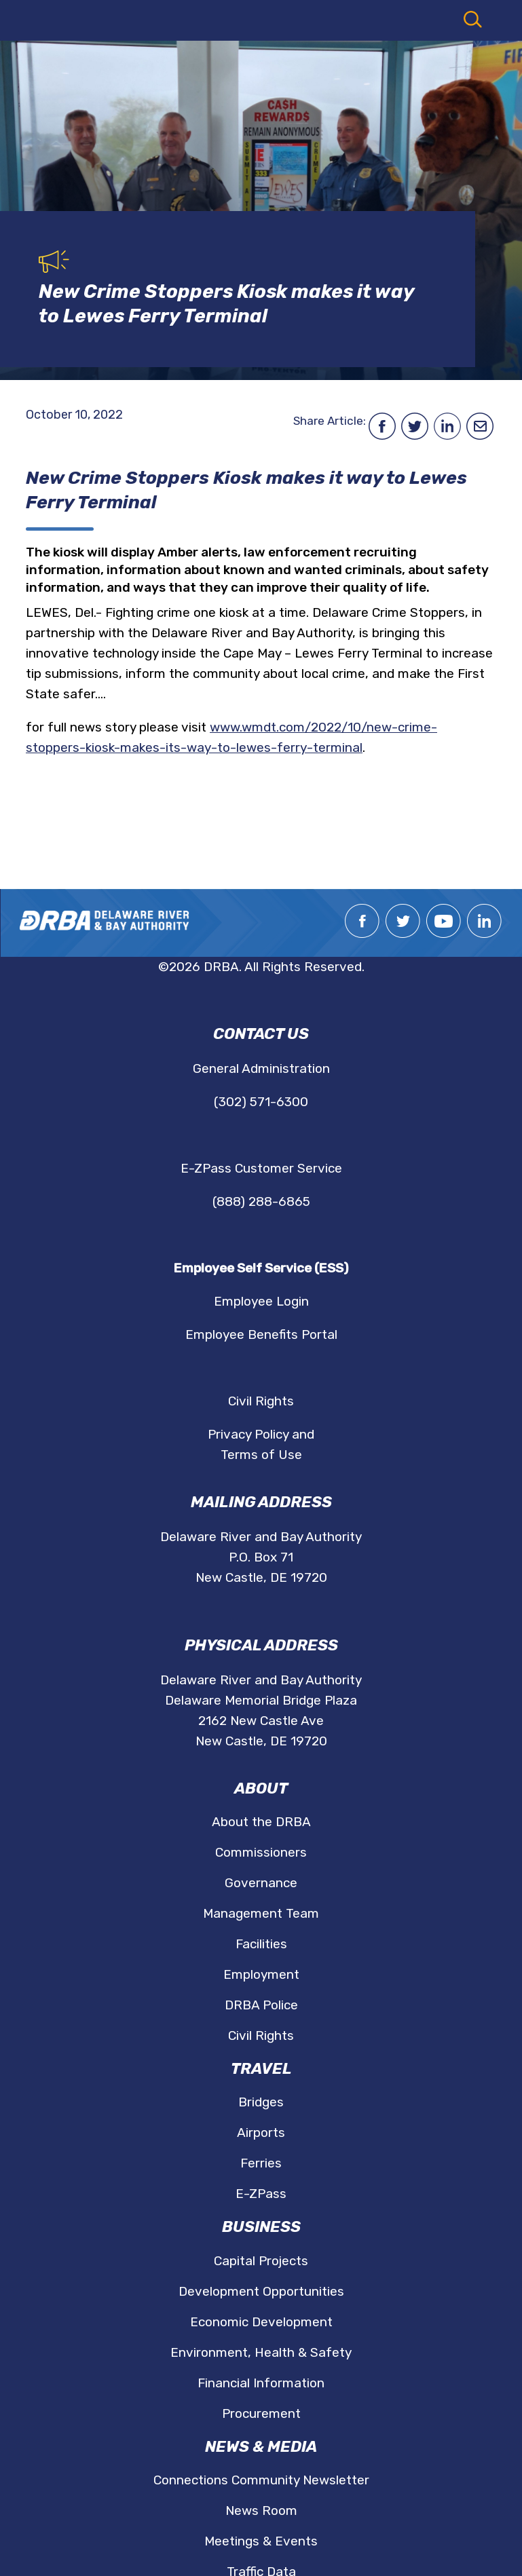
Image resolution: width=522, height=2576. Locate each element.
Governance (261, 1883)
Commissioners (261, 1852)
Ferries (261, 2163)
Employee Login (261, 1301)
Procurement (261, 2413)
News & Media (261, 2447)
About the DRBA (261, 1822)
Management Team (261, 1913)
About (261, 1788)
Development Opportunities (261, 2291)
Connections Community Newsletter (261, 2480)
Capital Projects (261, 2261)
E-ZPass (261, 2193)
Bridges (261, 2102)
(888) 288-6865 (261, 1201)
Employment (261, 1974)
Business (261, 2227)
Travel (261, 2069)
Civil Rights (261, 1401)
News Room (261, 2510)
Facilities (261, 1944)
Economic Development (261, 2322)
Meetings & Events (261, 2541)
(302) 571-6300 (261, 1102)
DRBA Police (261, 2005)
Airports (261, 2132)
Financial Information (261, 2383)
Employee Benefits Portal (261, 1334)
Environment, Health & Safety (261, 2352)
